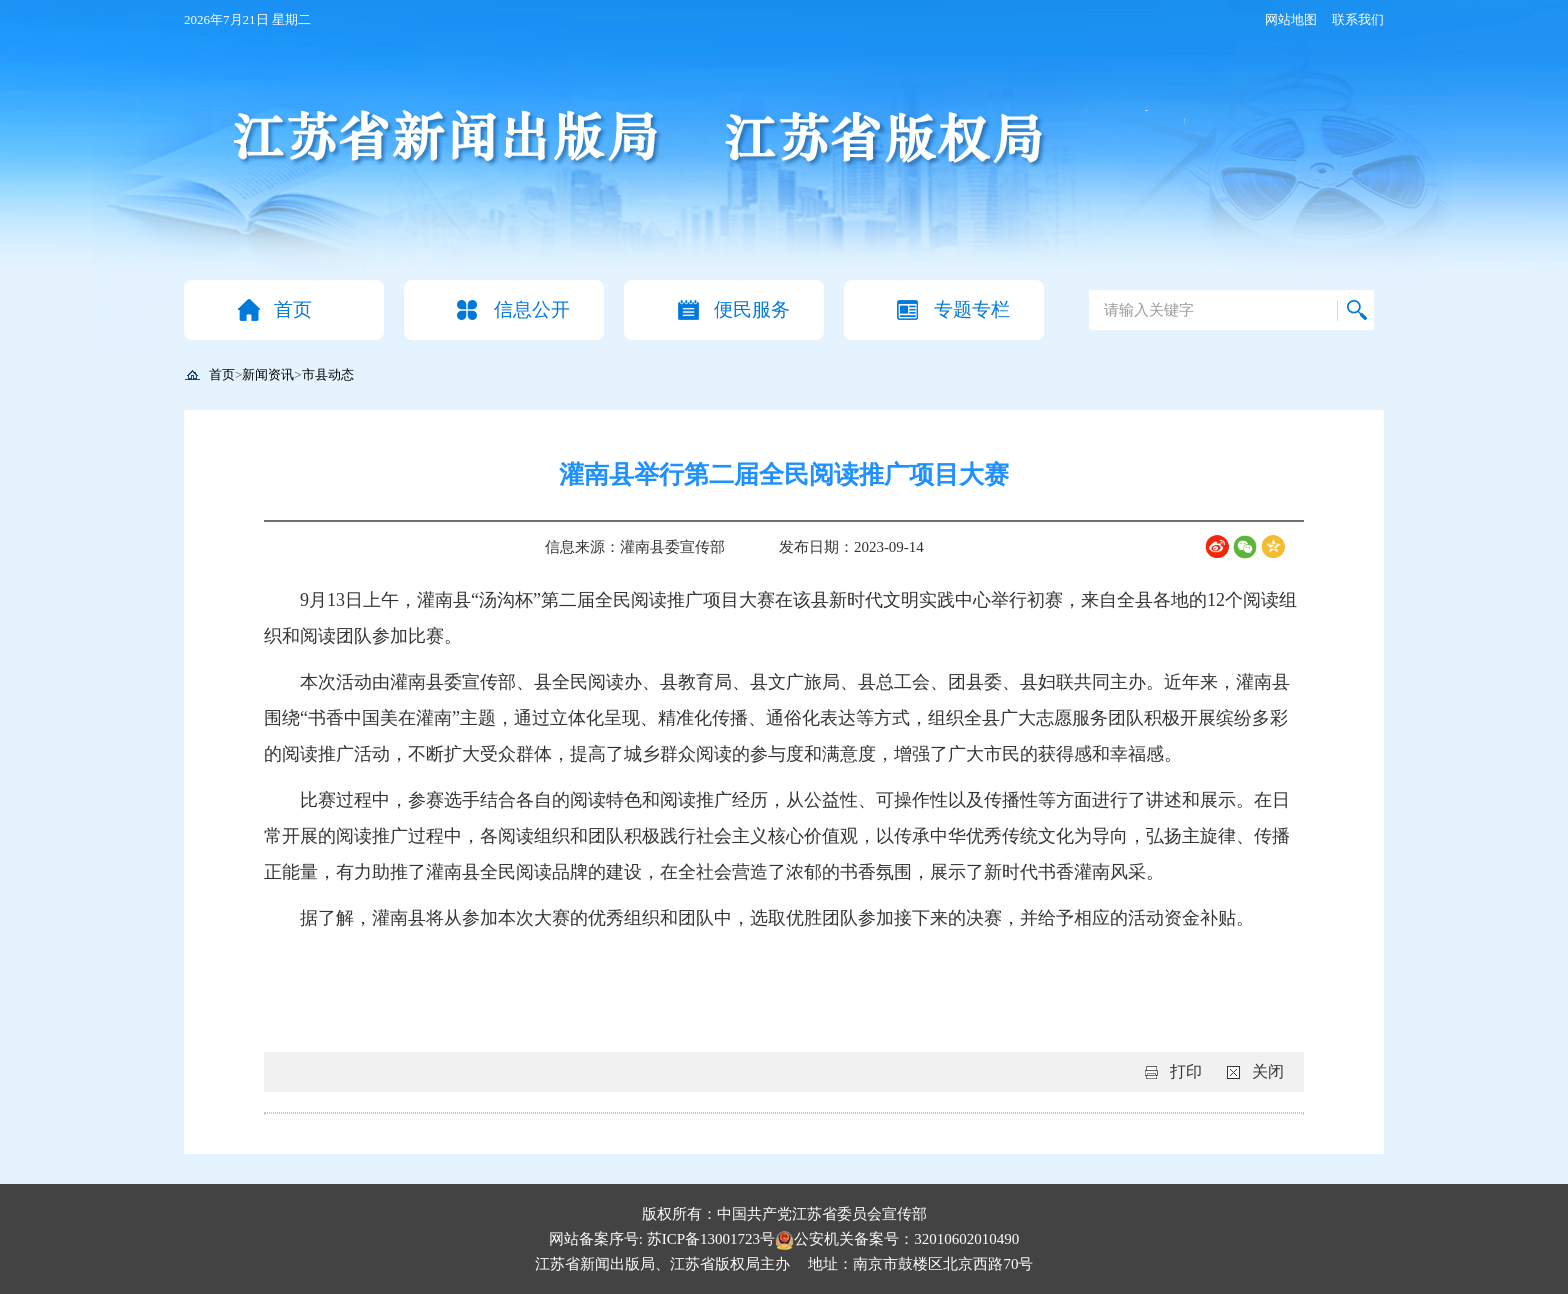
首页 (293, 309)
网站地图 (1291, 19)
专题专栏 (972, 309)
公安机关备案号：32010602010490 (897, 1239)
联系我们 (1358, 19)
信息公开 (532, 309)
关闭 (1268, 1071)
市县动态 (328, 374)
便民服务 (752, 309)
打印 (1186, 1071)
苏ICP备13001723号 (711, 1239)
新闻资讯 (268, 374)
